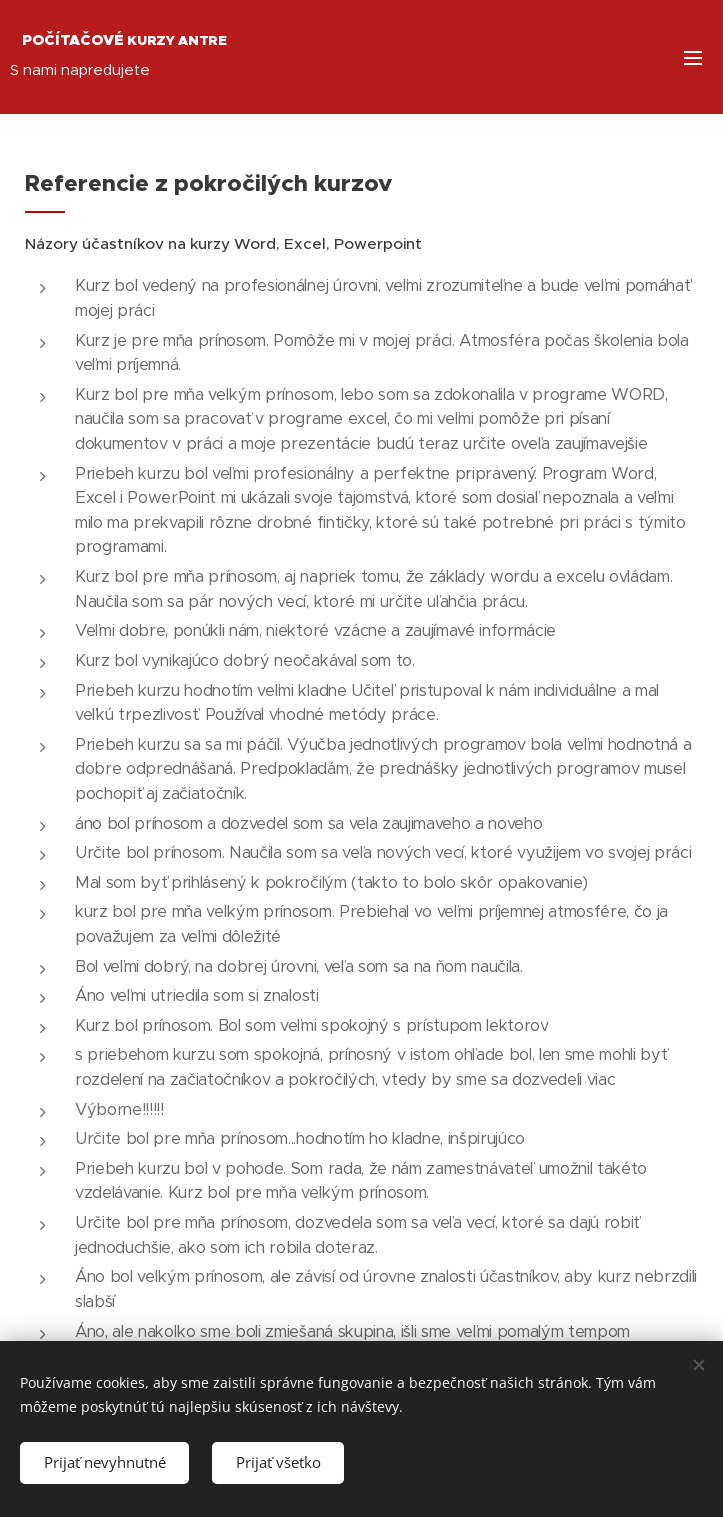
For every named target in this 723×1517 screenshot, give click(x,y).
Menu (693, 58)
